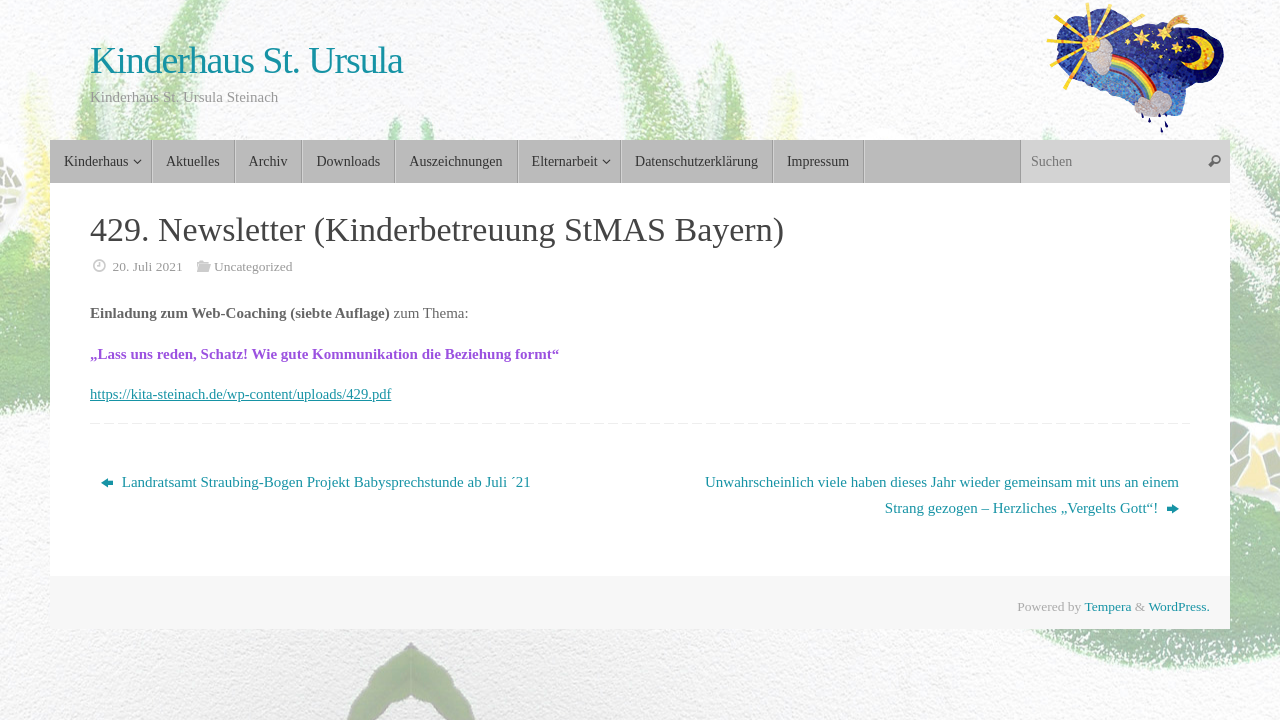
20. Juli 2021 (148, 266)
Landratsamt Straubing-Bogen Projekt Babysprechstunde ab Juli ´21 (316, 482)
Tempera (1107, 606)
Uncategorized (253, 266)
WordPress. (1179, 606)
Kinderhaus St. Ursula (246, 60)
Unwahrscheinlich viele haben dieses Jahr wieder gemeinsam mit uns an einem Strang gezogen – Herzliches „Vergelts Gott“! (942, 495)
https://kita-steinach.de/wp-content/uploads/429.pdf (244, 394)
